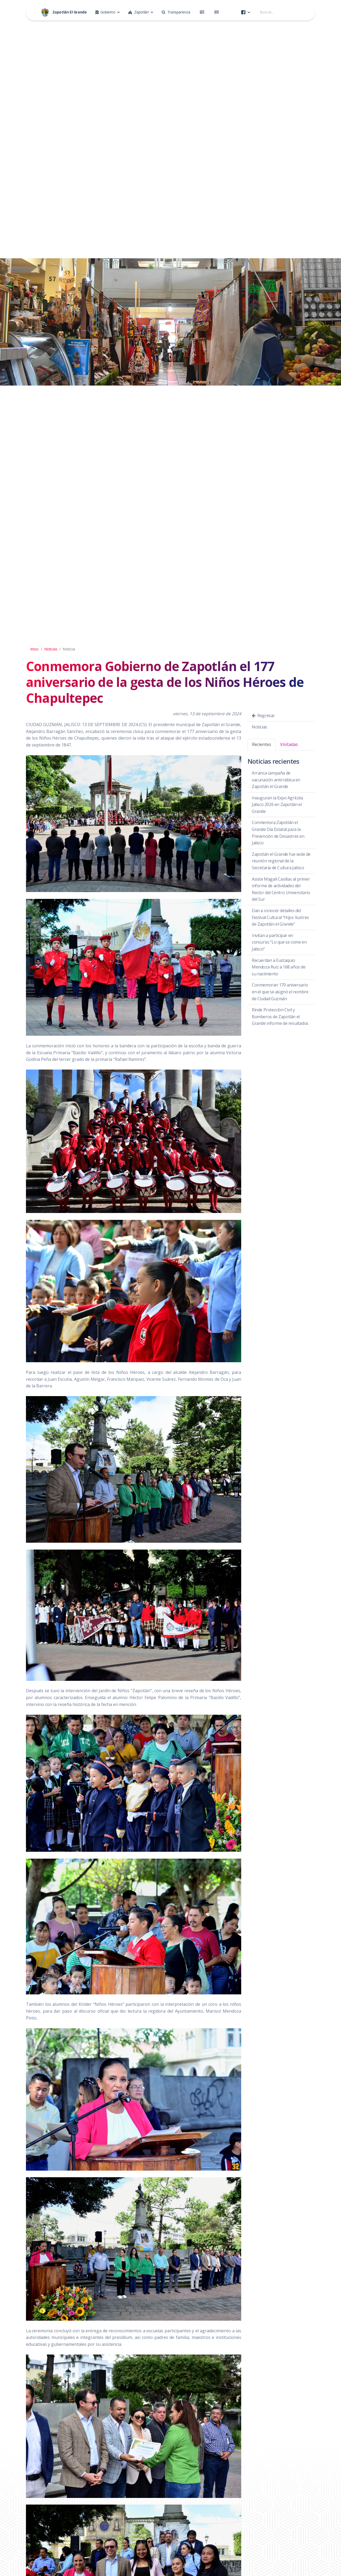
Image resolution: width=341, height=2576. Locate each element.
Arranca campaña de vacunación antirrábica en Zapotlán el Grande (276, 779)
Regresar (263, 715)
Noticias (50, 648)
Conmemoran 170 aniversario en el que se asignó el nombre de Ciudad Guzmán (280, 991)
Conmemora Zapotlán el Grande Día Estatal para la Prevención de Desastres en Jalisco (278, 833)
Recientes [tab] (261, 744)
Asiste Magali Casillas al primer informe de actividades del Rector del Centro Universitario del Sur (281, 889)
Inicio (34, 648)
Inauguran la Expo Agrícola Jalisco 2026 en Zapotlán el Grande (277, 804)
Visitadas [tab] (289, 744)
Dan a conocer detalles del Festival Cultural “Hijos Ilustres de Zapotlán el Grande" (280, 917)
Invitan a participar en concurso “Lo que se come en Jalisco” (279, 942)
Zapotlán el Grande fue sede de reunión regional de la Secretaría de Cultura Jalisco (281, 861)
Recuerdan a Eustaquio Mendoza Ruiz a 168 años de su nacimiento (279, 967)
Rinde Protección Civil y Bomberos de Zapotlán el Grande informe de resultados (280, 1016)
